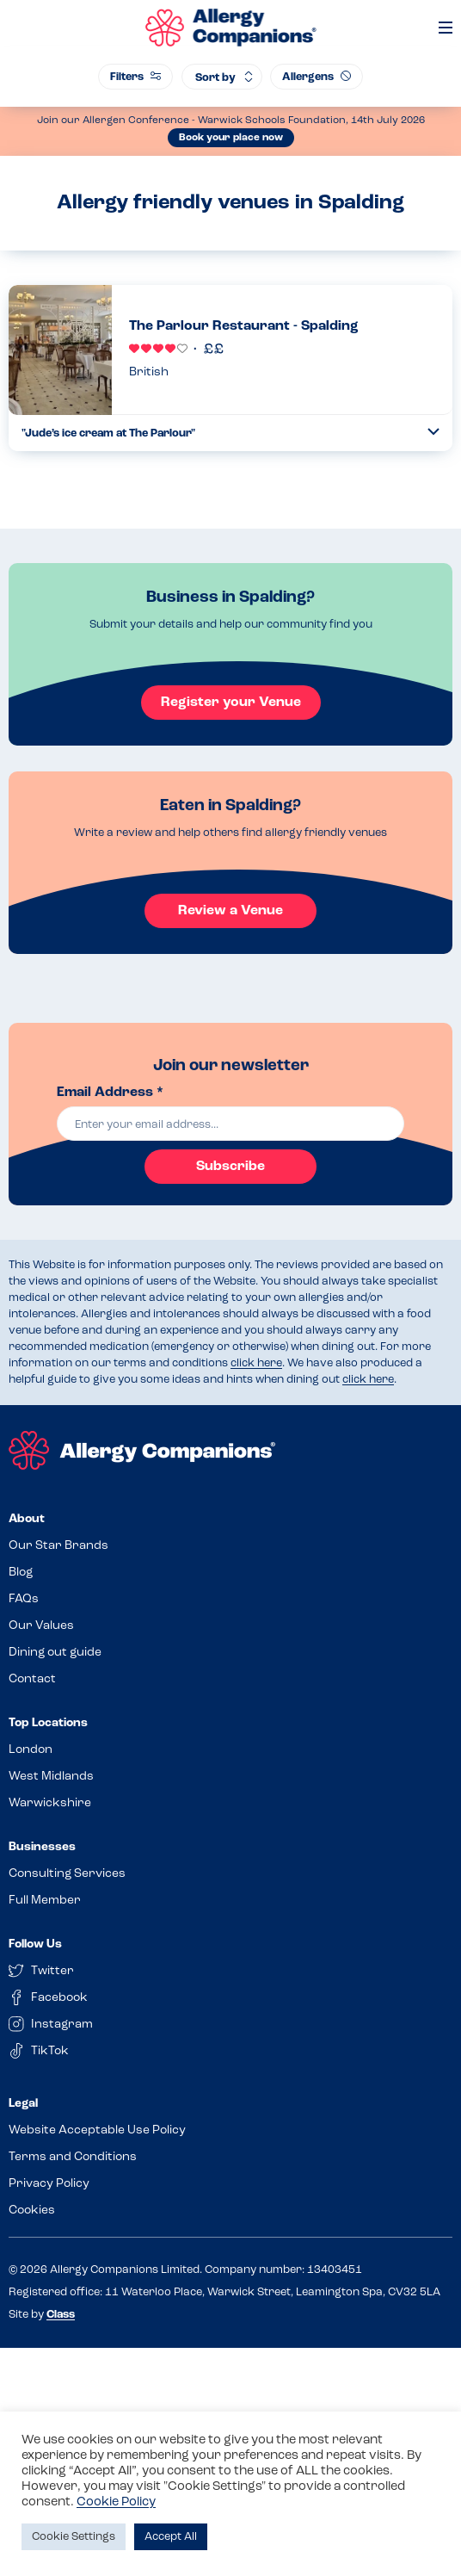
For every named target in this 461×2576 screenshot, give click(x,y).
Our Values (41, 1625)
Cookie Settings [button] (73, 2536)
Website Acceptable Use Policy (97, 2130)
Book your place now (231, 138)
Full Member (45, 1900)
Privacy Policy (49, 2183)
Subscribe (230, 1166)
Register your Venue (231, 702)
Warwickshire (50, 1803)
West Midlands (51, 1776)
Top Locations (48, 1723)
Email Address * (110, 1092)
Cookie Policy (116, 2502)
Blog (21, 1572)
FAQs (24, 1599)
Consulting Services (67, 1873)
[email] (231, 1123)
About (27, 1519)
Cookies (32, 2210)
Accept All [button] (170, 2536)
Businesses (42, 1847)
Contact (32, 1679)
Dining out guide (55, 1652)
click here (256, 1363)
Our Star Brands (58, 1545)
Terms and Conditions (73, 2157)
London (30, 1749)
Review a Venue (230, 911)
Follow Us (35, 1944)
